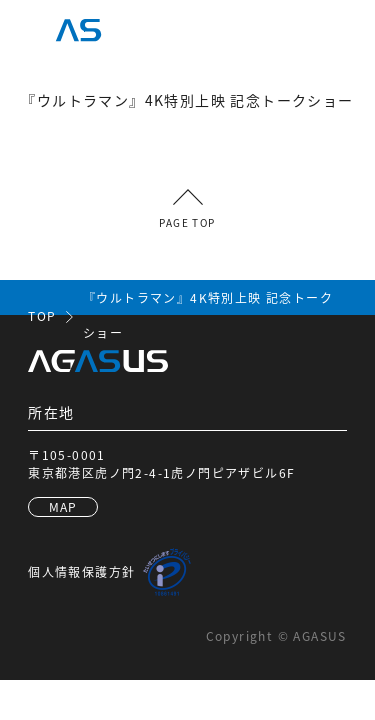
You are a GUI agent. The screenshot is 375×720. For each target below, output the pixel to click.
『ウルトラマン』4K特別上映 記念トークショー (208, 315)
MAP (63, 506)
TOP (42, 315)
